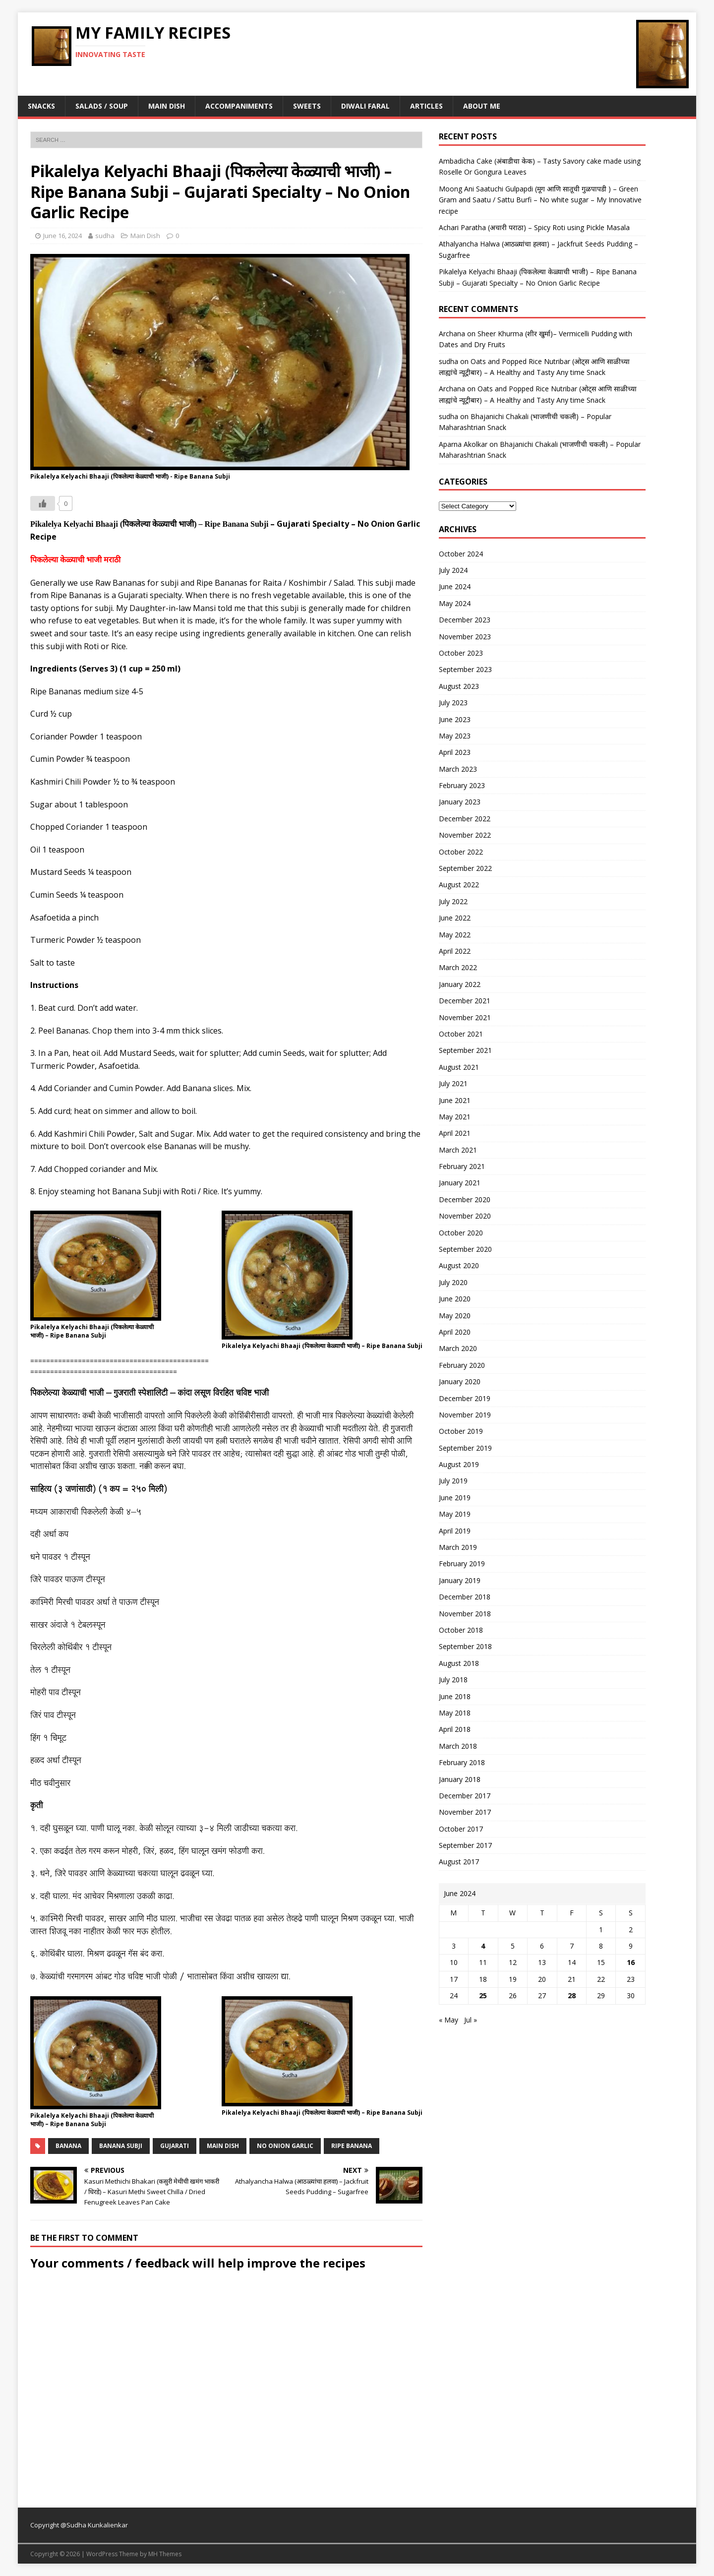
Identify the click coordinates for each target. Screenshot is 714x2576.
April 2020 (455, 1332)
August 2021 (459, 1067)
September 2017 (465, 1845)
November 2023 (465, 636)
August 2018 (459, 1663)
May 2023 (455, 735)
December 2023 (464, 619)
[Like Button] (42, 503)
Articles (426, 106)
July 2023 (453, 702)
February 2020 (462, 1365)
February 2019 (462, 1563)
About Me (481, 106)
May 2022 (455, 934)
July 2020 (453, 1282)
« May (448, 2019)
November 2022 (465, 835)
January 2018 (459, 1779)
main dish (223, 2146)
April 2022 (455, 951)
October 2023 (461, 653)
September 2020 (465, 1249)
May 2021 (455, 1116)
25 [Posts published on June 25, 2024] (483, 1995)
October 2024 (461, 553)
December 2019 (464, 1398)
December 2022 (464, 818)
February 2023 (462, 785)
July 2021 (453, 1083)
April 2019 (455, 1530)
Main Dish (166, 106)
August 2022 (459, 884)
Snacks (41, 106)
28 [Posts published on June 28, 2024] (572, 1995)
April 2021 (455, 1133)
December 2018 (464, 1596)
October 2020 (461, 1232)
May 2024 (455, 603)
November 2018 (465, 1613)
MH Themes (164, 2554)
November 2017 (465, 1812)
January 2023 (459, 801)
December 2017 (464, 1795)
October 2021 (461, 1034)
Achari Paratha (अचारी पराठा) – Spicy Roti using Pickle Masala (534, 227)
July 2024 (453, 570)
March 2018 (458, 1746)
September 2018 (465, 1646)
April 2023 (455, 752)
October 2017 (461, 1829)
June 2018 (455, 1696)
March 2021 (458, 1150)
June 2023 (455, 719)
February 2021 (462, 1166)
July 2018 (453, 1679)
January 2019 (459, 1580)
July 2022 (453, 901)
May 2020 (455, 1315)
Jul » (470, 2019)
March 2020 (458, 1348)
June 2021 (455, 1100)
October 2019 (461, 1431)
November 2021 (465, 1017)
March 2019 (458, 1547)
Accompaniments (239, 106)
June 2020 (455, 1298)
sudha (105, 235)
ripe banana (351, 2146)
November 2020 (465, 1216)
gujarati (174, 2146)
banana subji (120, 2146)
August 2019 (459, 1464)
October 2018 (461, 1630)
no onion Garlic (285, 2146)
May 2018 (455, 1712)
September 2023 (465, 669)
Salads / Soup (101, 106)
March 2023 (458, 769)
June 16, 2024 (62, 235)
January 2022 (459, 984)
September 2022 (465, 868)
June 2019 (455, 1497)
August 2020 (459, 1265)
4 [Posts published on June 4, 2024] (483, 1946)
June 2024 (455, 586)
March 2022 (458, 967)
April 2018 (455, 1729)
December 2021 (464, 1000)
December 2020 (464, 1199)
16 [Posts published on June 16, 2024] (631, 1962)
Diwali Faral (365, 106)
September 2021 (465, 1050)
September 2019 (465, 1448)
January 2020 (459, 1381)
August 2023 (459, 686)
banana (68, 2146)
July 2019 (453, 1480)
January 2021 (459, 1182)
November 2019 (465, 1414)
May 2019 (455, 1514)
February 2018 (462, 1762)
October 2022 (461, 852)
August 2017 (459, 1861)
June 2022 (455, 917)
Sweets (307, 106)
